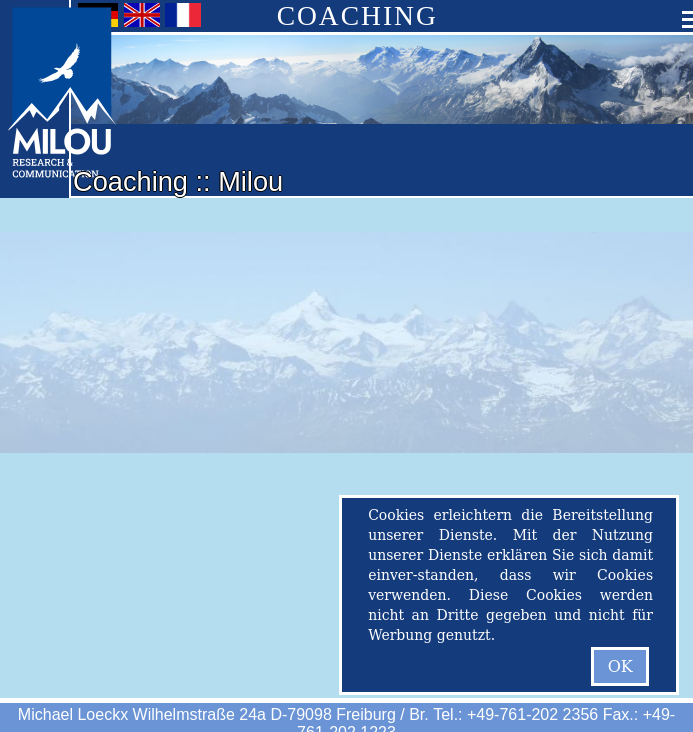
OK (620, 666)
